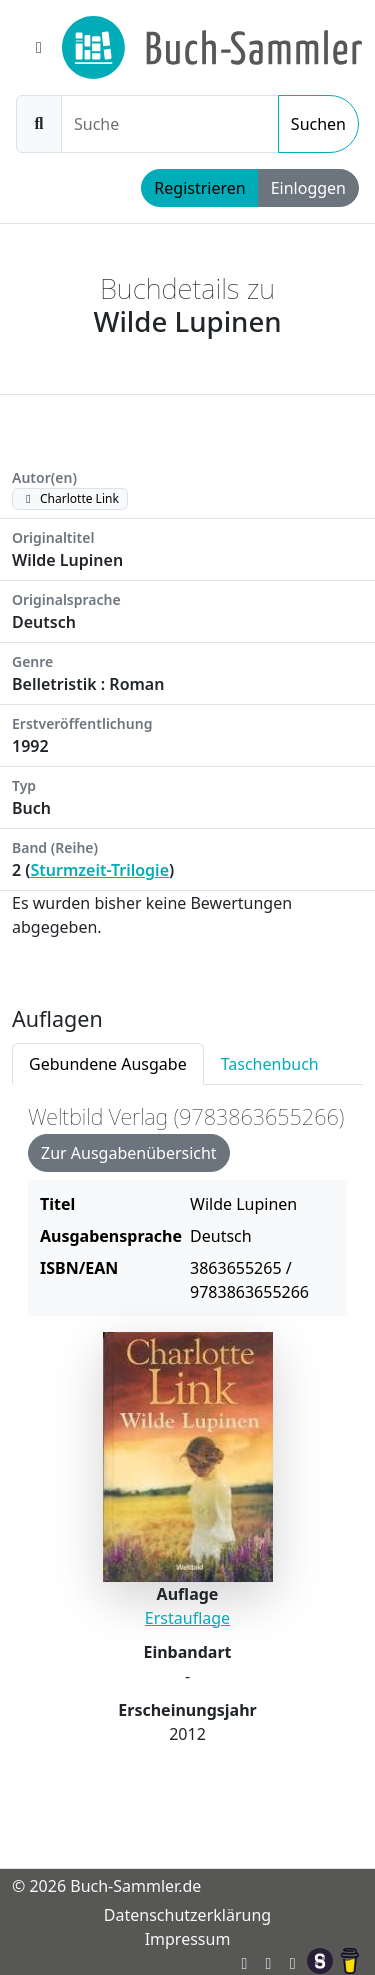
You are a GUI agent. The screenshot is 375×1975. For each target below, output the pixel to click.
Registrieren (199, 188)
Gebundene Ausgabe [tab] (108, 1064)
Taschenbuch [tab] (270, 1064)
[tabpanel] (187, 1444)
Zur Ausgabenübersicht (129, 1153)
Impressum (188, 1939)
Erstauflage (187, 1618)
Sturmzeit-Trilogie (100, 870)
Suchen (318, 124)
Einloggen (308, 188)
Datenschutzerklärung (187, 1915)
